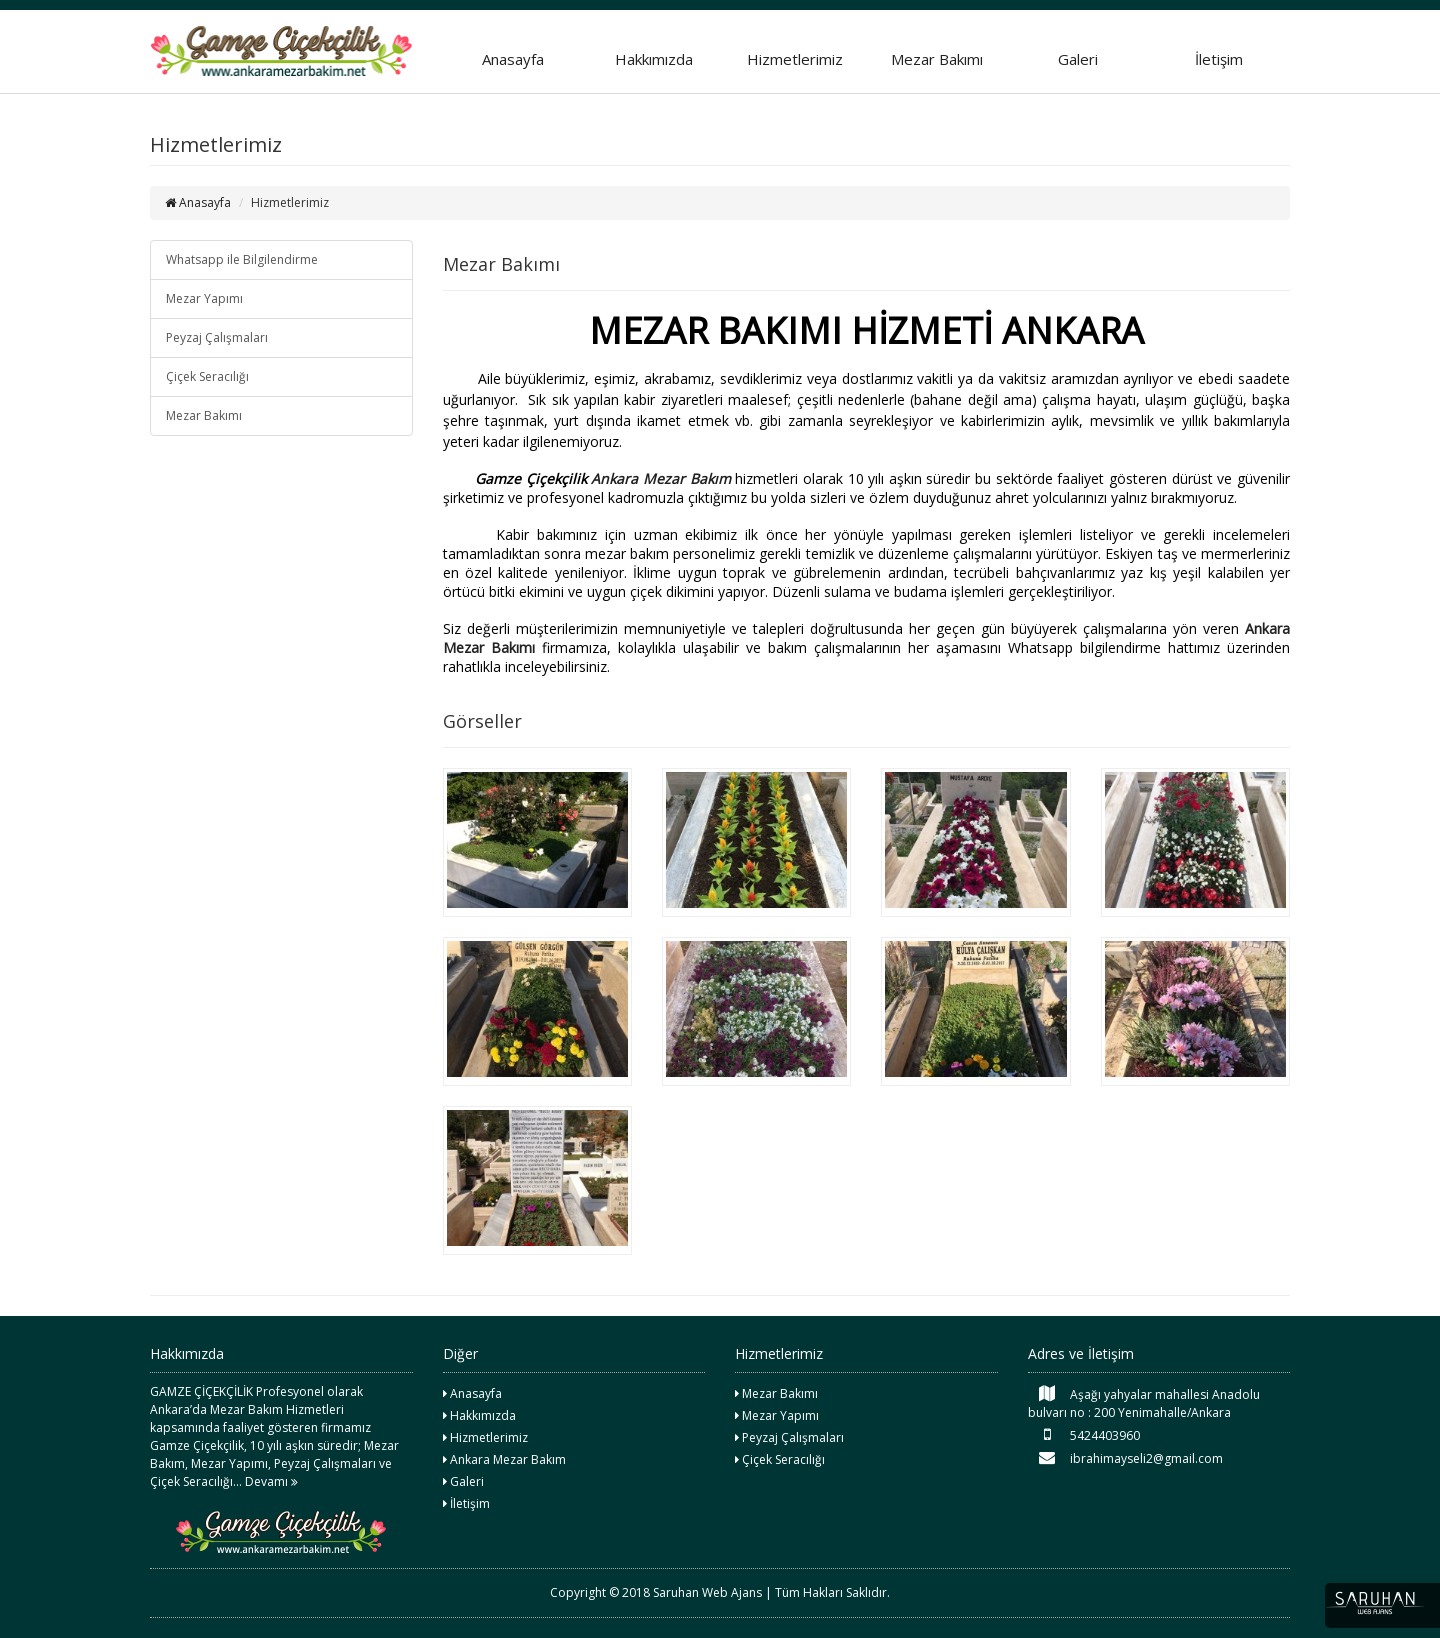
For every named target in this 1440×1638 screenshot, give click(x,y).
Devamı (271, 1481)
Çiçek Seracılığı (207, 376)
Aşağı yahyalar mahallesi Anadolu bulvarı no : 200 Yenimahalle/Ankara (1144, 1403)
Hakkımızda (654, 59)
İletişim (1219, 59)
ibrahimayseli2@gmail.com (1125, 1458)
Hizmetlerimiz (795, 59)
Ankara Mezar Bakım (660, 478)
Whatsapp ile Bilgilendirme (242, 259)
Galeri (1078, 59)
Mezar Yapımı (204, 298)
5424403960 (1084, 1435)
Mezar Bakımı (937, 59)
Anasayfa (513, 59)
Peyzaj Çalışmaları (217, 337)
